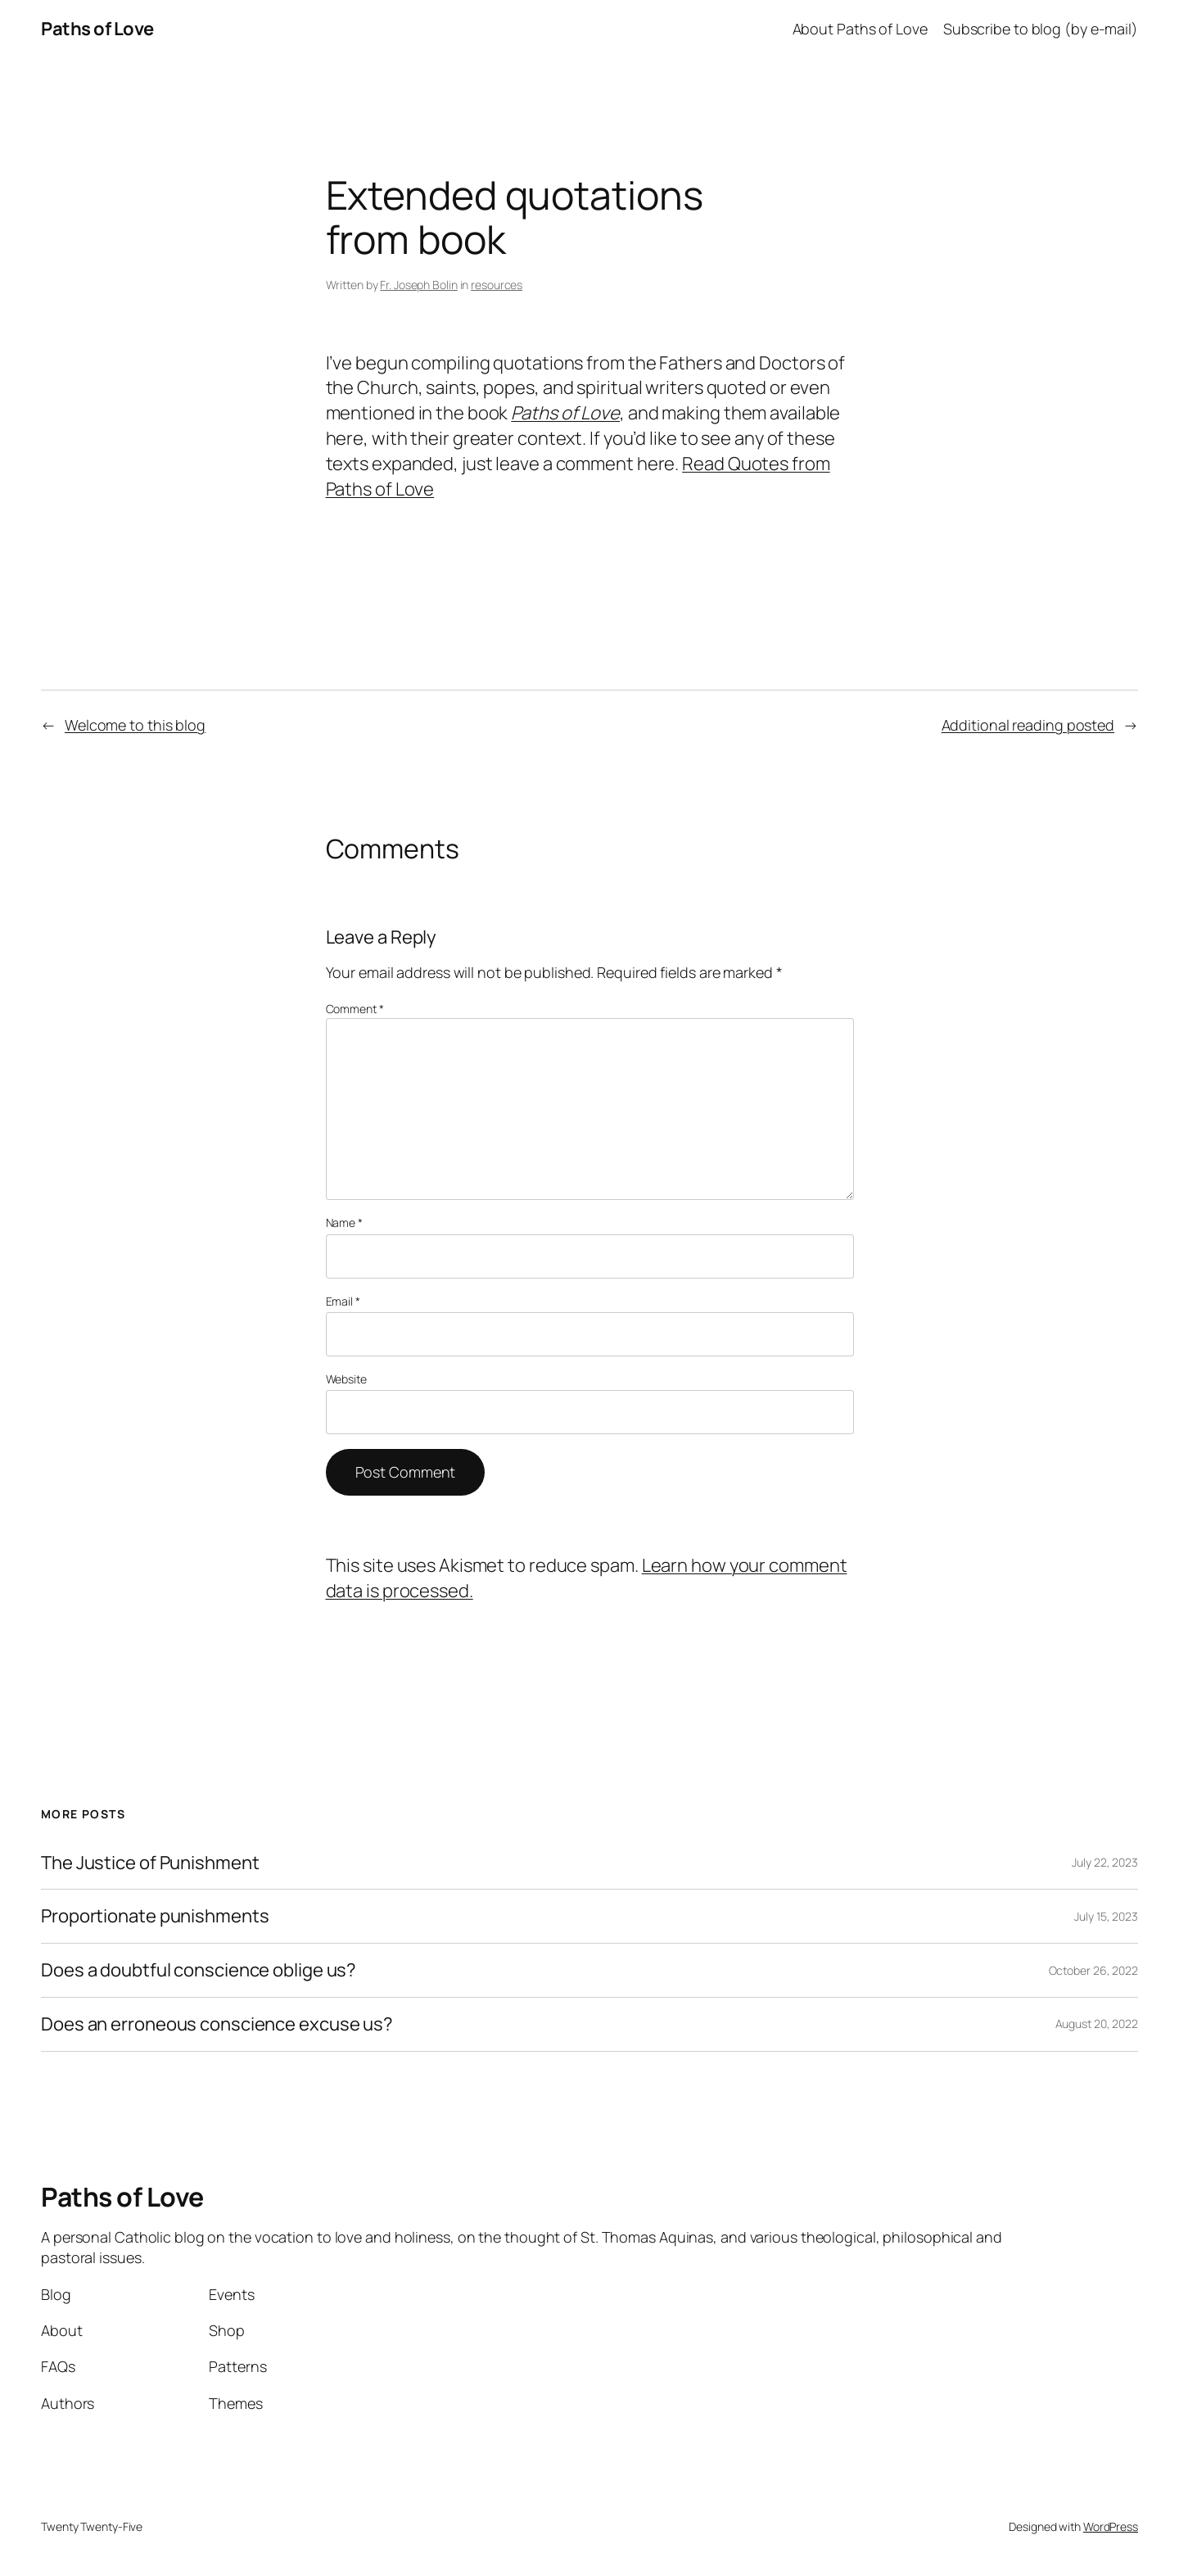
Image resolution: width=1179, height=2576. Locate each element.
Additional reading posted (1028, 725)
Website (346, 1379)
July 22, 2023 (1105, 1862)
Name (344, 1222)
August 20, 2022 (1097, 2023)
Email (343, 1301)
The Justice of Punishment (150, 1863)
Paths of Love (97, 28)
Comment (355, 1008)
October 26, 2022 (1093, 1970)
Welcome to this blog (135, 725)
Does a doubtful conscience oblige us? (198, 1970)
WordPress (1110, 2526)
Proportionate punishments (155, 1916)
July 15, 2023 (1106, 1916)
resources (496, 284)
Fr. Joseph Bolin (418, 284)
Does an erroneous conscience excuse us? (217, 2024)
